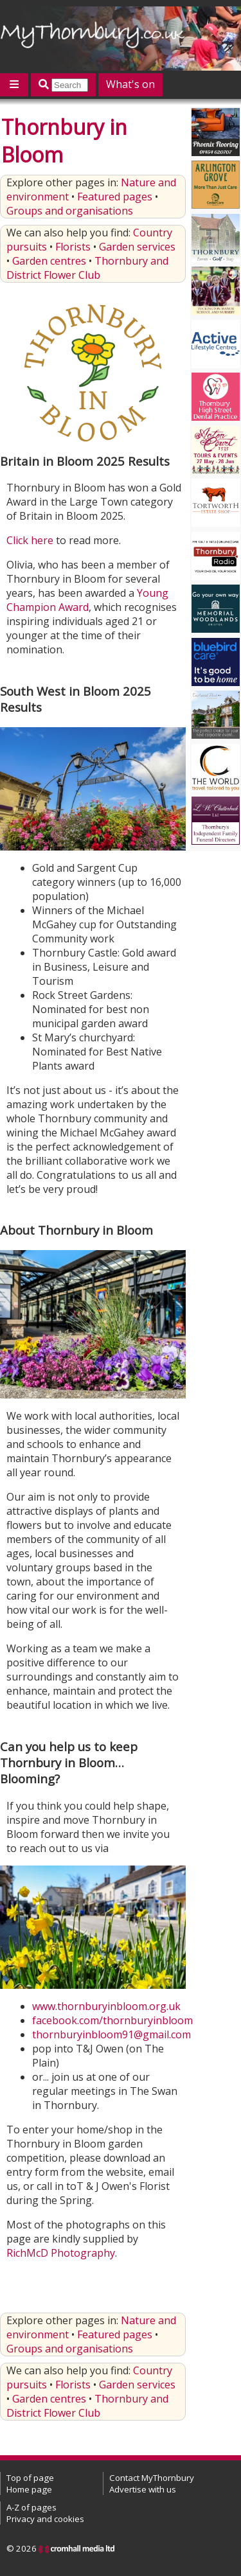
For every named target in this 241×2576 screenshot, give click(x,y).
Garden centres (49, 261)
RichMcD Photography (60, 2253)
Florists (73, 247)
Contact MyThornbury (151, 2477)
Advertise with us (142, 2489)
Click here (29, 540)
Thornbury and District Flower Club (87, 268)
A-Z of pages (31, 2507)
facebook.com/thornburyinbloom (112, 2020)
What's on (130, 84)
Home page (29, 2489)
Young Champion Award (87, 600)
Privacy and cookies (45, 2519)
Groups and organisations (69, 211)
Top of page (30, 2477)
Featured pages (114, 197)
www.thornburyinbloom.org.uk (106, 2006)
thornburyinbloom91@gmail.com (111, 2034)
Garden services (137, 247)
